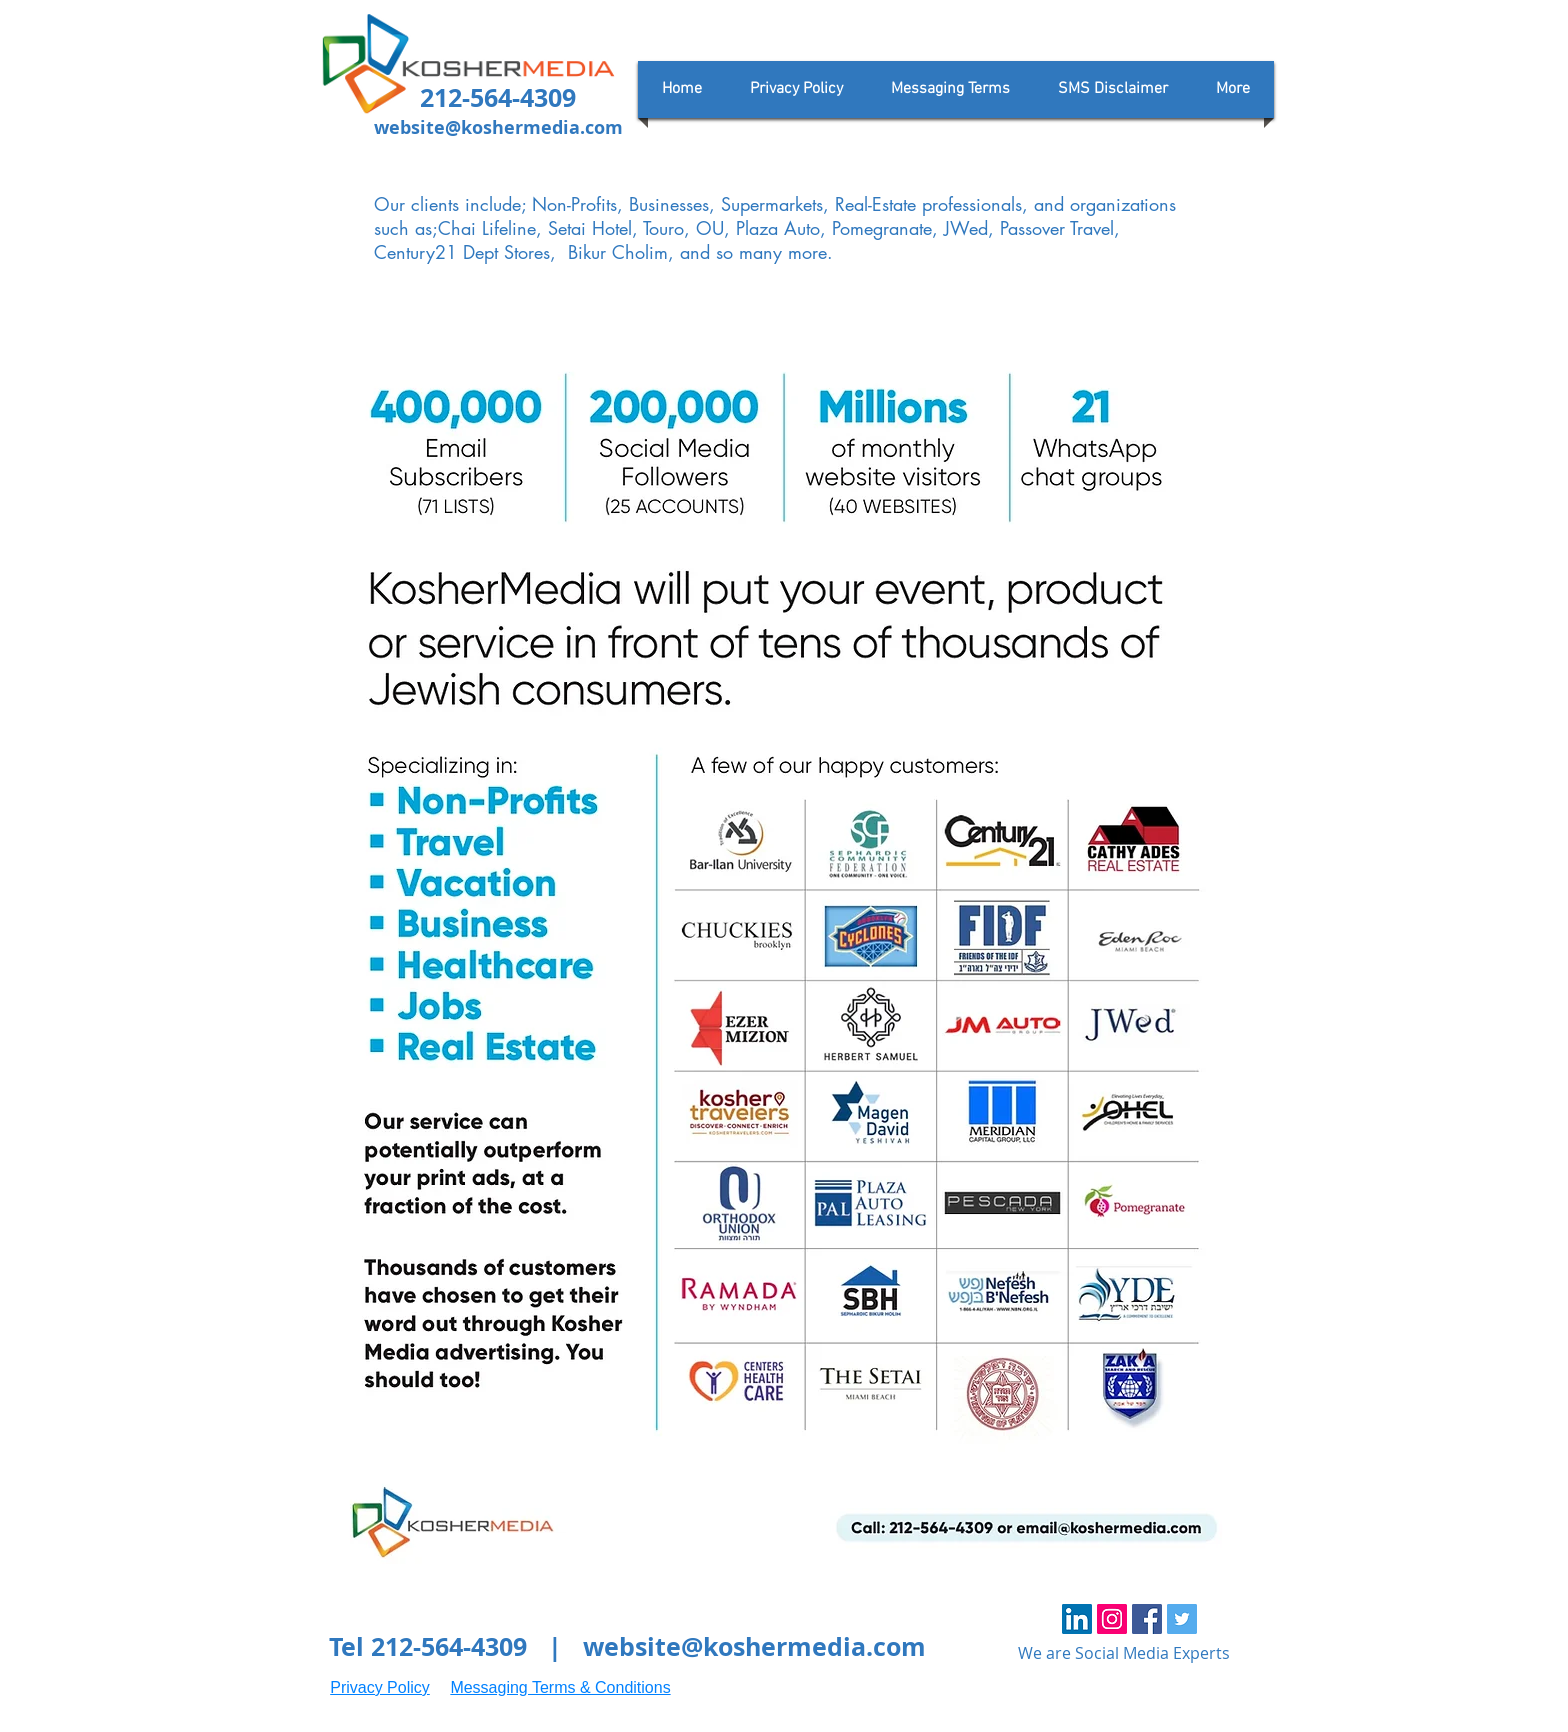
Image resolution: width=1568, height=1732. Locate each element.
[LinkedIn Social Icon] (1077, 1619)
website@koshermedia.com (498, 127)
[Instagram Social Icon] (1112, 1619)
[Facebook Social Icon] (1147, 1619)
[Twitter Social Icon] (1182, 1619)
